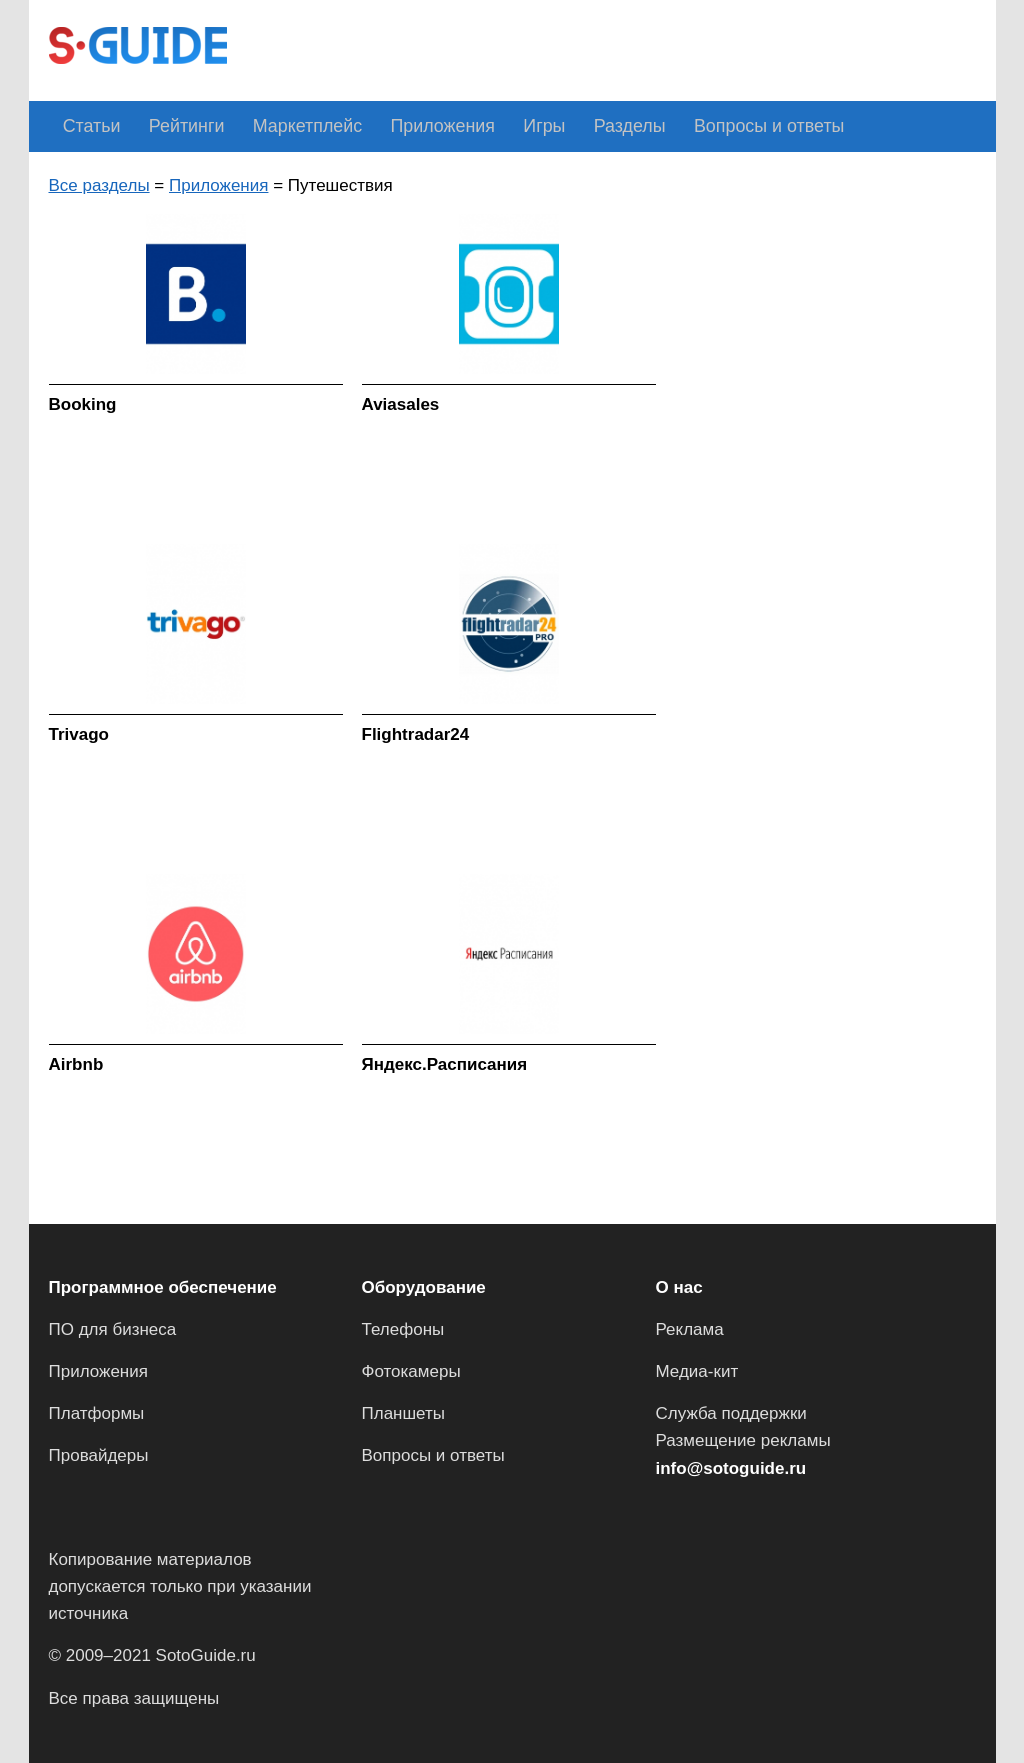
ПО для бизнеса (113, 1329)
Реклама (690, 1329)
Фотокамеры (411, 1371)
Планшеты (404, 1413)
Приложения (399, 125)
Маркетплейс (278, 125)
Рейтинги (170, 125)
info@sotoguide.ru (731, 1467)
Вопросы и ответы (689, 125)
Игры (489, 125)
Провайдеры (99, 1455)
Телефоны (403, 1329)
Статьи (86, 125)
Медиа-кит (697, 1371)
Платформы (97, 1413)
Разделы (563, 125)
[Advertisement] (611, 48)
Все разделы (99, 184)
